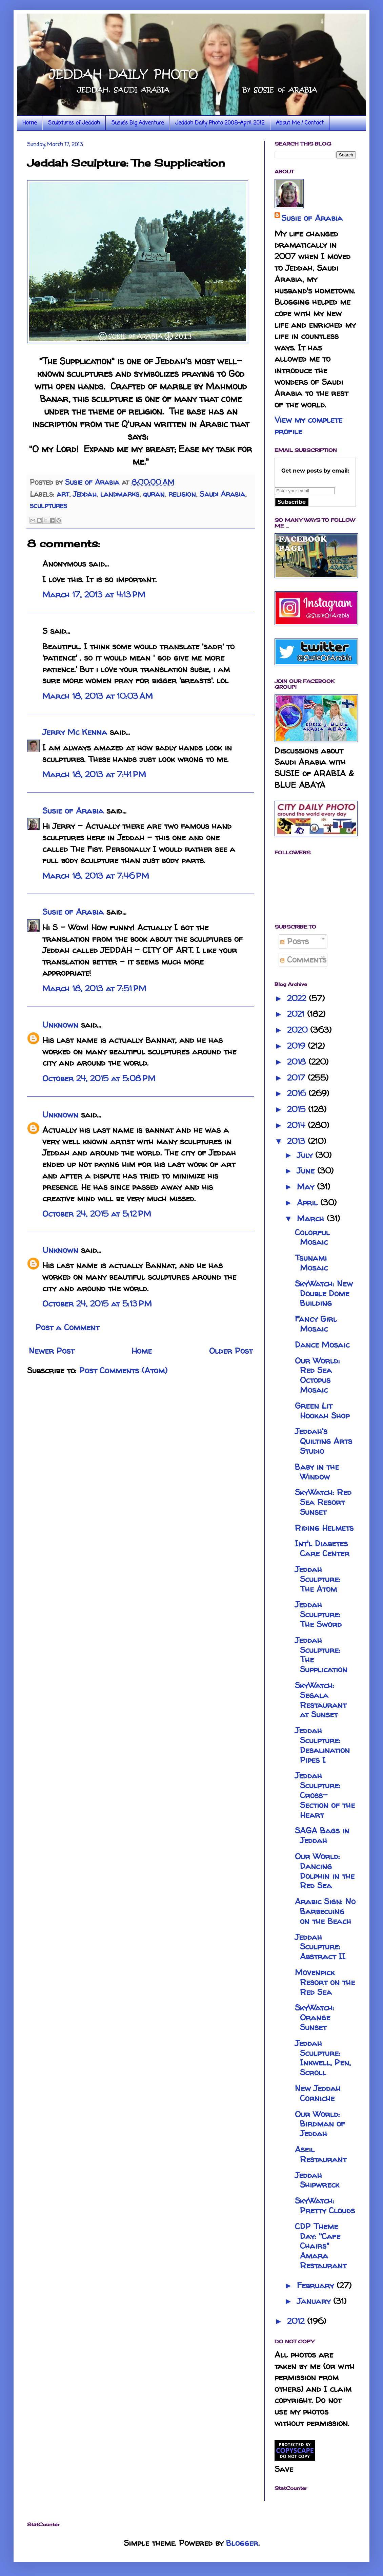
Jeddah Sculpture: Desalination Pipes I (322, 1745)
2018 (297, 1061)
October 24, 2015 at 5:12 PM (96, 1213)
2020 (298, 1029)
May (307, 1186)
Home (29, 123)
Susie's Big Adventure (138, 123)
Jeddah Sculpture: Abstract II (320, 1946)
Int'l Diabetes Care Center (322, 1548)
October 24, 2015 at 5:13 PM (97, 1303)
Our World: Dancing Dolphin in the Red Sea (325, 1871)
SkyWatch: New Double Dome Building (324, 1293)
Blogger (242, 2543)
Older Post (231, 1350)
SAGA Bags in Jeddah (322, 1835)
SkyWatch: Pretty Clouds (325, 2205)
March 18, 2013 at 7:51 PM (94, 988)
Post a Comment (67, 1327)
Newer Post (51, 1350)
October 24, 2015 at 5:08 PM (99, 1078)
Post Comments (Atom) (123, 1370)
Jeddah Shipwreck (317, 2180)
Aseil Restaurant (320, 2154)
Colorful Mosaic (312, 1237)
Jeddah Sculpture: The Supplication (321, 1655)
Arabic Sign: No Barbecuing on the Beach (325, 1911)
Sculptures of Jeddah (74, 123)
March (312, 1218)
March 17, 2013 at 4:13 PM (93, 594)
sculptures (48, 505)
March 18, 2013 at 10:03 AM (97, 696)
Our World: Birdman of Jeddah (320, 2123)
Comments (303, 959)
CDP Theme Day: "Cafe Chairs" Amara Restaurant (320, 2246)
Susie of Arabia (73, 810)
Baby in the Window (317, 1471)
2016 (297, 1093)
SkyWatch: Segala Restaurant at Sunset (320, 1700)
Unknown (60, 1024)
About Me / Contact (300, 123)
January (315, 2301)
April (308, 1202)
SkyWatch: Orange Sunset (314, 2017)
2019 (297, 1045)
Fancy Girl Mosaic (316, 1323)
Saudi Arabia (222, 494)
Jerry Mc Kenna (74, 732)
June (307, 1170)
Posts (294, 941)
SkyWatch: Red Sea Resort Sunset (323, 1502)
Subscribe (292, 502)
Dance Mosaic (322, 1344)
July (306, 1155)
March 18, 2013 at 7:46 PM (95, 875)
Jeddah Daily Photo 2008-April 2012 (219, 123)
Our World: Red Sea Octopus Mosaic (317, 1375)
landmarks (119, 494)
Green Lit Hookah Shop (322, 1410)
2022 (298, 998)
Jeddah (85, 494)
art (63, 494)
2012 (297, 2321)
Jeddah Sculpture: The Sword (318, 1614)
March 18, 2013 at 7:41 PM (94, 774)
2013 (297, 1141)
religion (182, 494)
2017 (297, 1077)
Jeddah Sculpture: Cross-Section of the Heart (325, 1795)
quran (154, 494)
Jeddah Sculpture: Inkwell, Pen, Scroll (323, 2058)
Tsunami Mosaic (311, 1262)
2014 (297, 1125)
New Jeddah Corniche (318, 2093)
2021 (297, 1013)
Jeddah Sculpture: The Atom (317, 1579)
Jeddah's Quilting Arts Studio (323, 1441)
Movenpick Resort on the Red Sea (325, 1982)
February (317, 2285)
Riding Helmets (324, 1527)
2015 (297, 1109)
